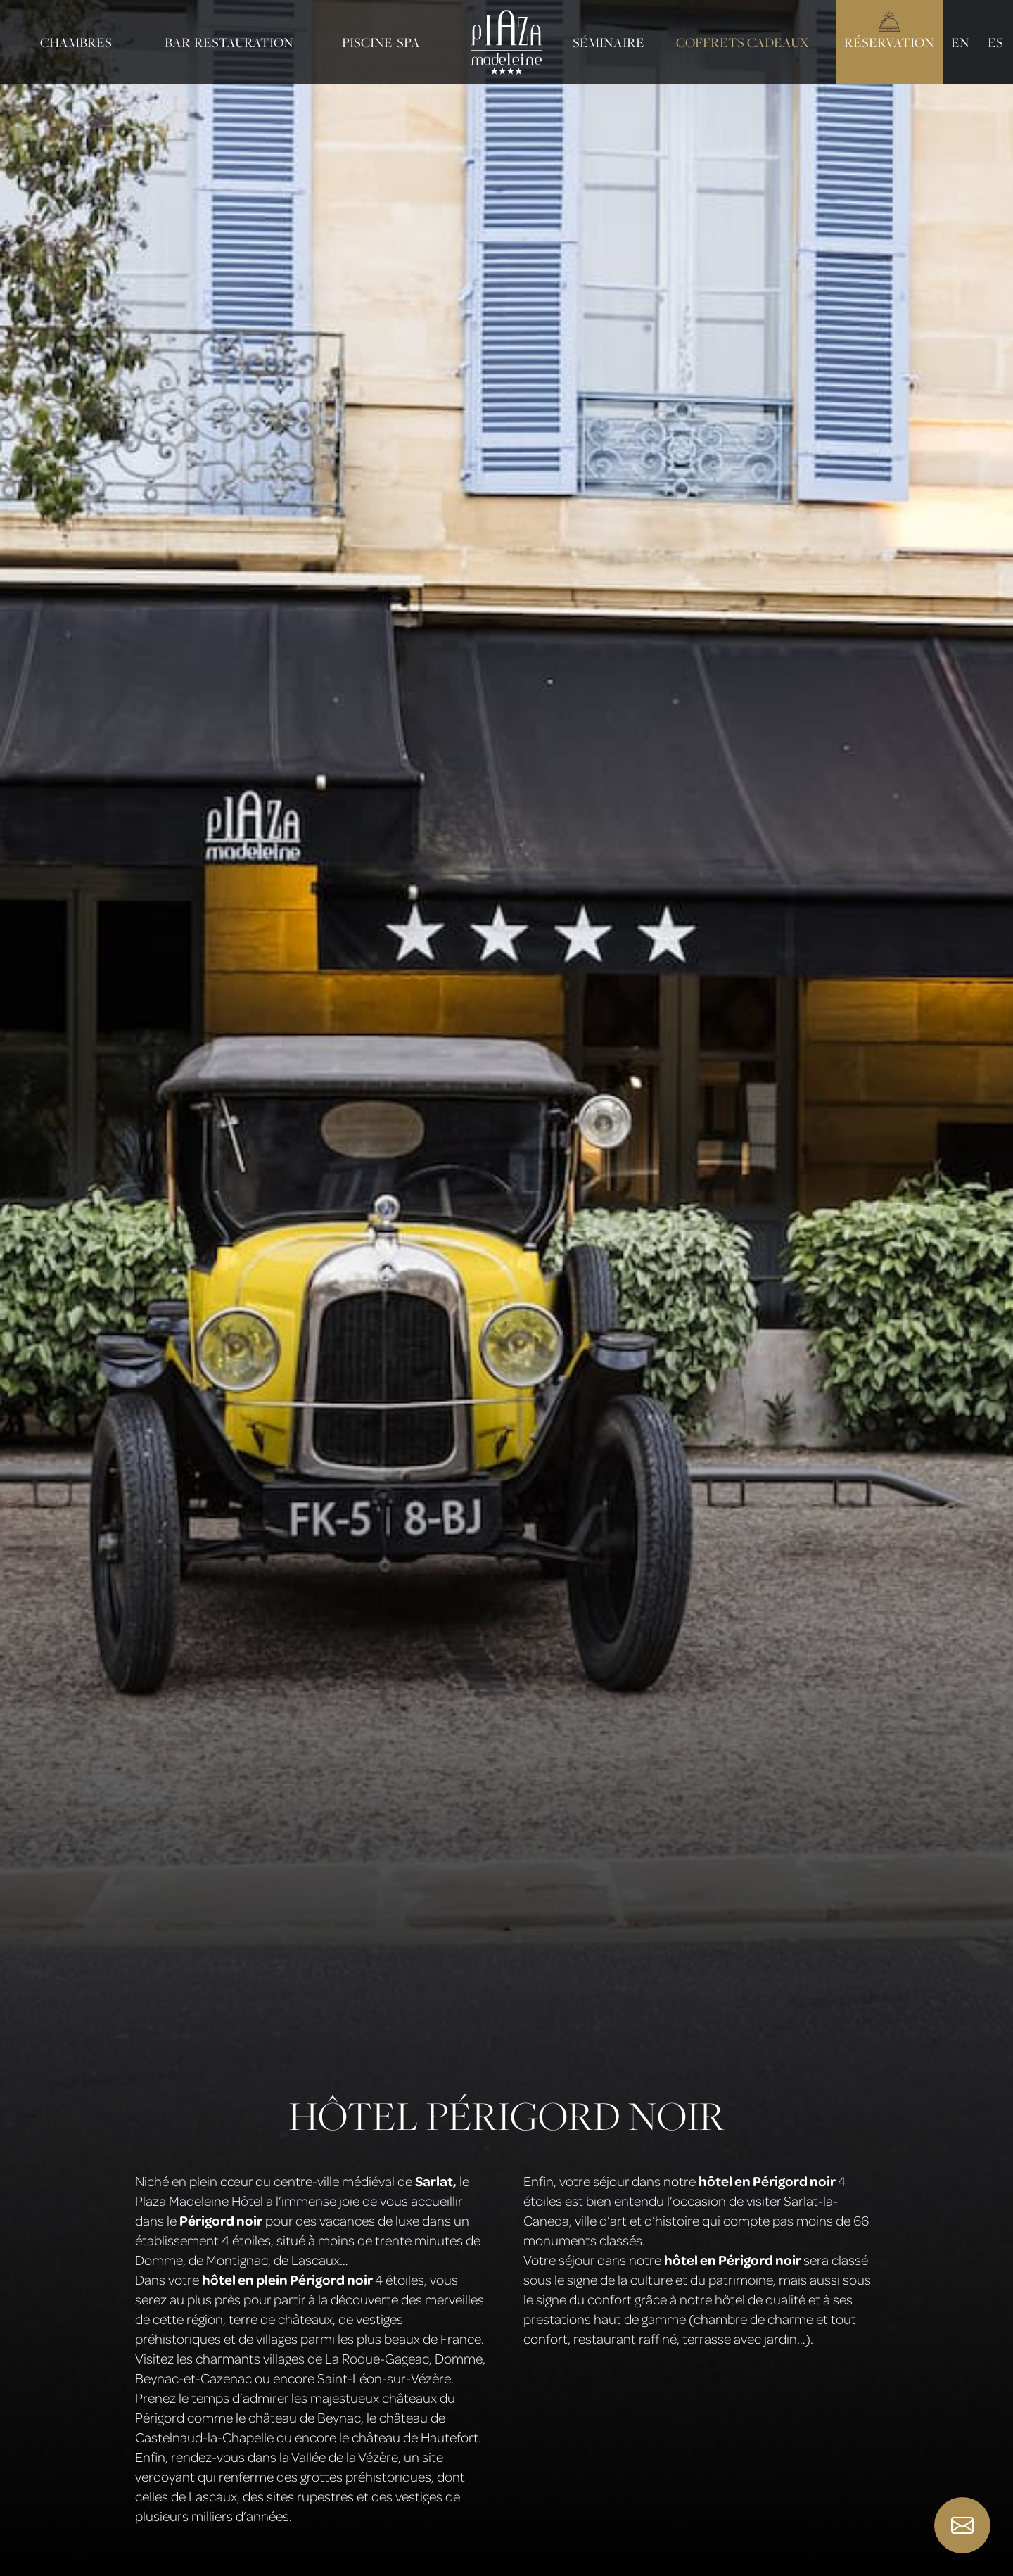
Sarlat (434, 2180)
